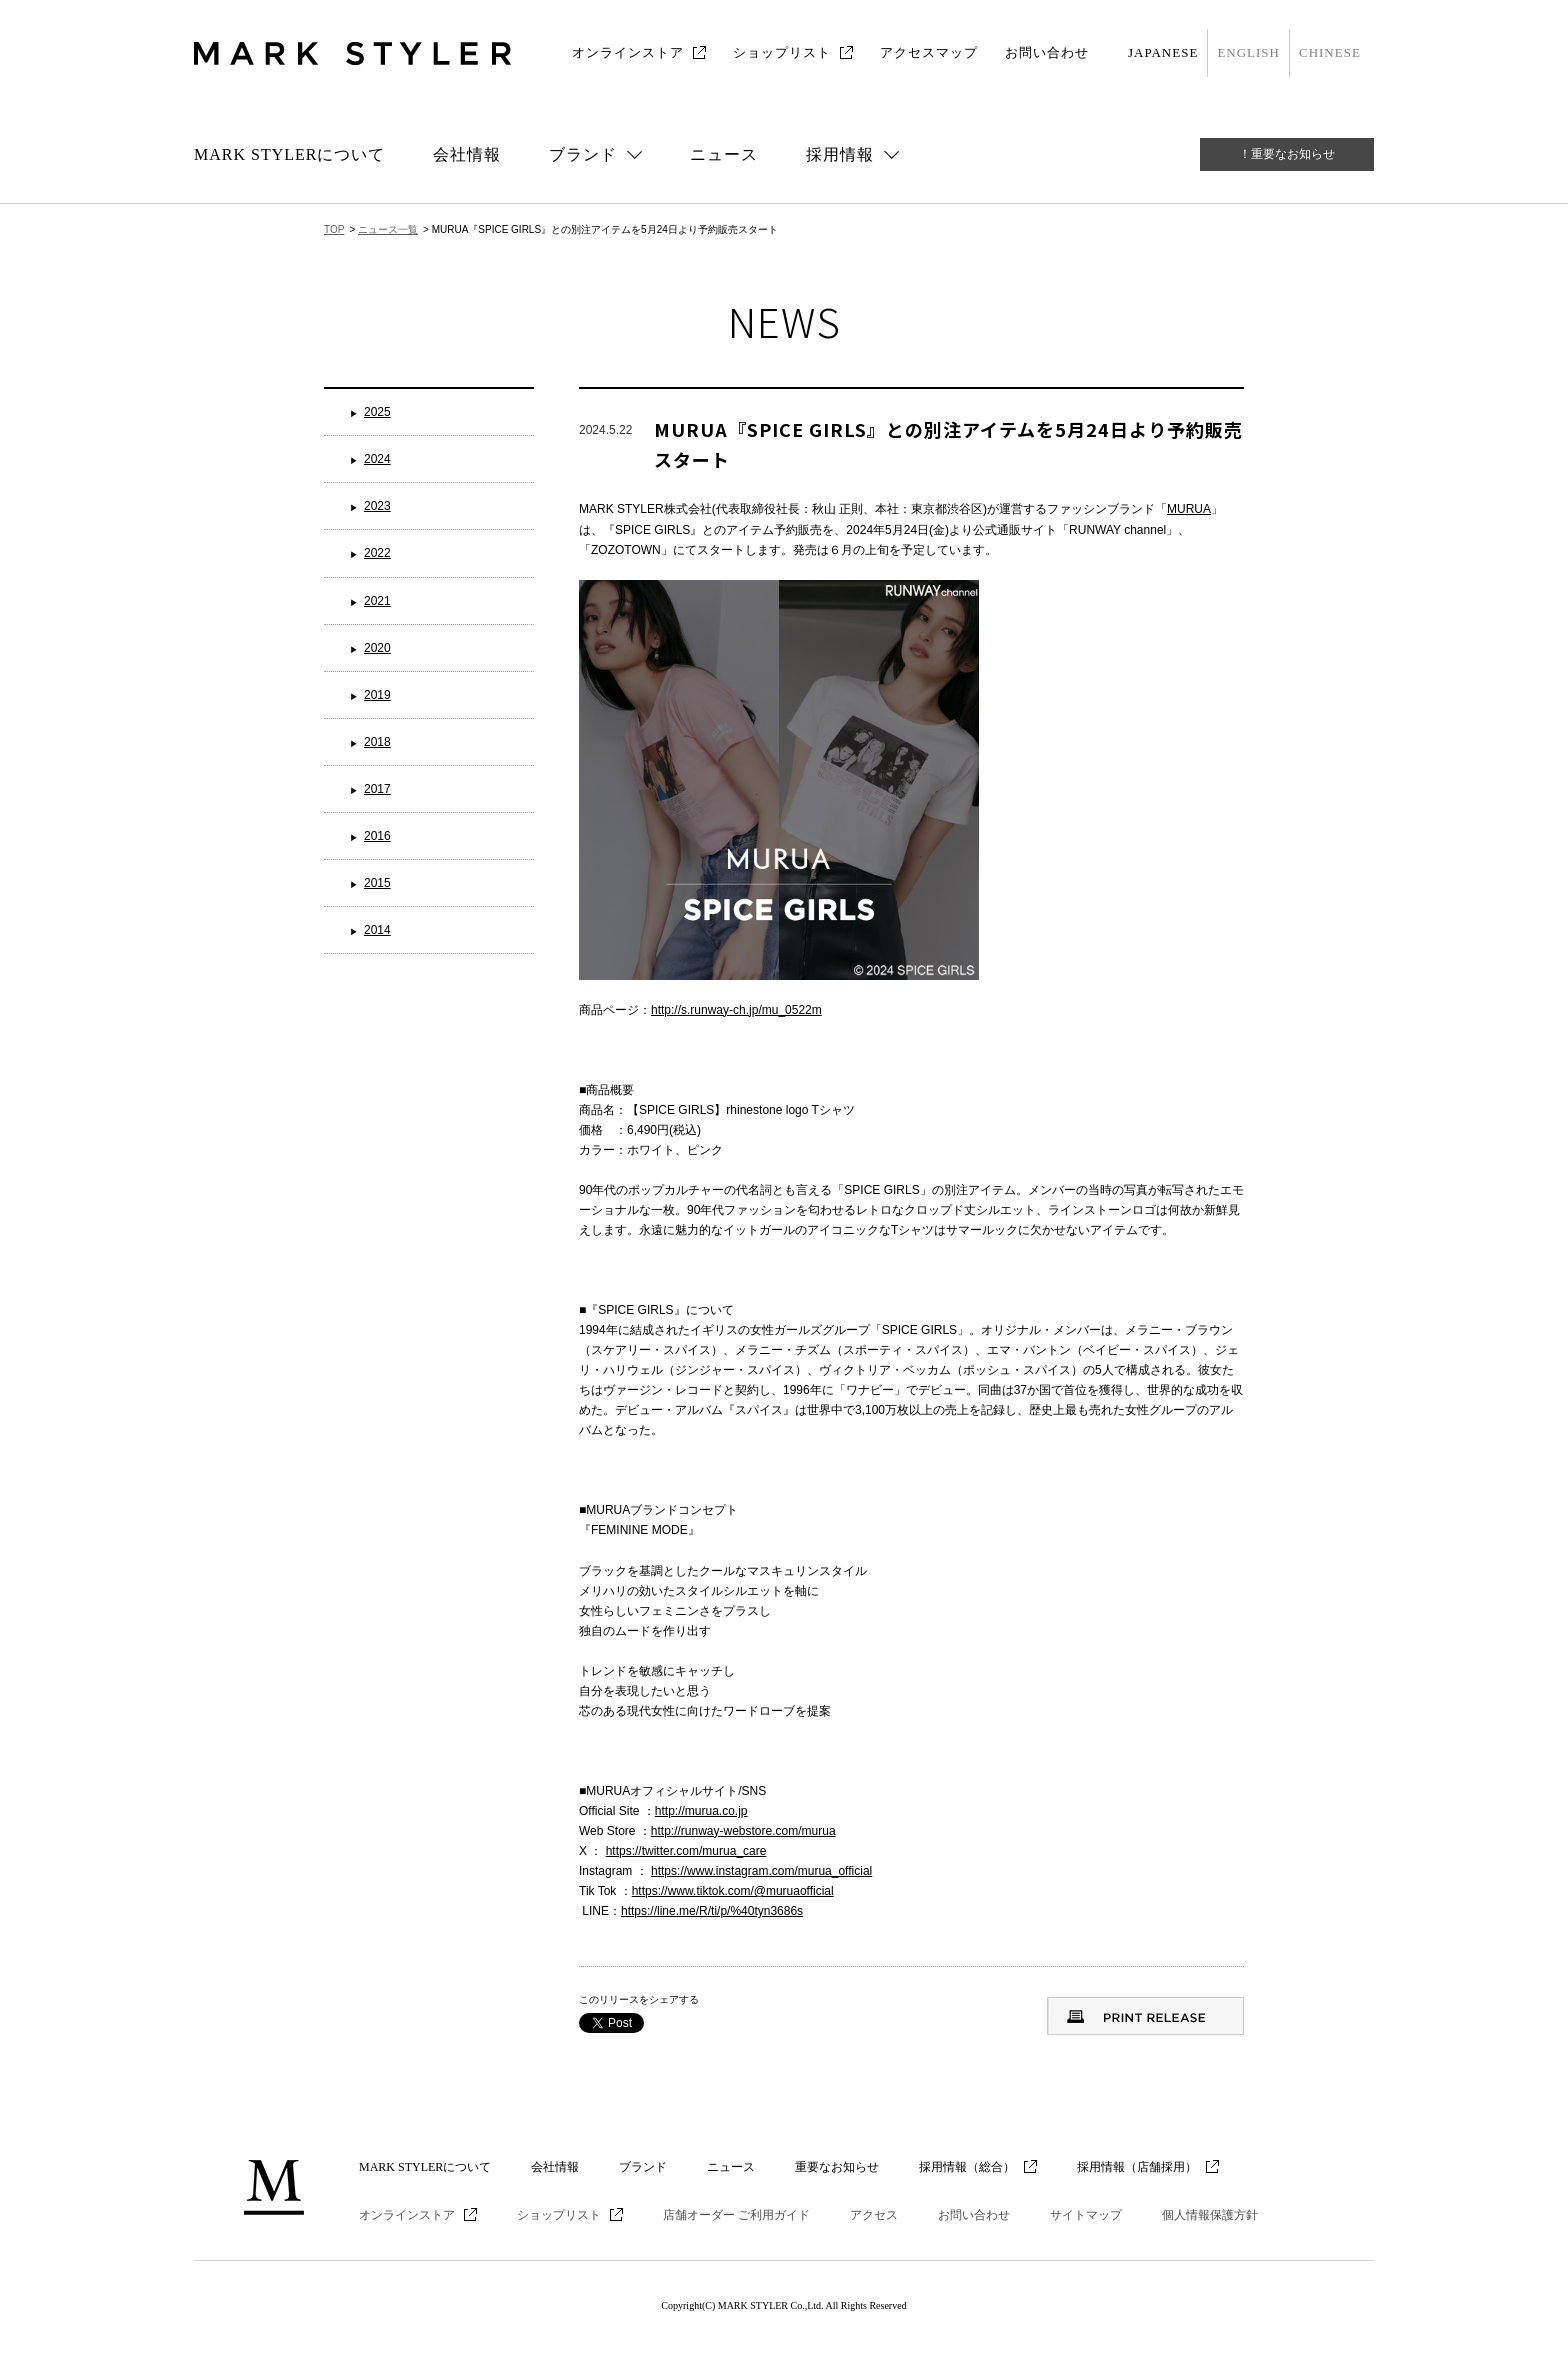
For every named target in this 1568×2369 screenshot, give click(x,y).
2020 (377, 648)
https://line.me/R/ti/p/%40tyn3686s (712, 1911)
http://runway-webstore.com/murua (743, 1831)
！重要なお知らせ (1287, 154)
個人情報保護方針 (1210, 2215)
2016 (377, 836)
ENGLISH (1248, 52)
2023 (377, 506)
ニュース (724, 154)
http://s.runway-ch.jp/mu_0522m (736, 1010)
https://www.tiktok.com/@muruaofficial (733, 1891)
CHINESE (1330, 52)
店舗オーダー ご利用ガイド (736, 2215)
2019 (377, 695)
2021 (377, 601)
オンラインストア (628, 52)
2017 (377, 789)
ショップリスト (782, 52)
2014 (377, 930)
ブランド (643, 2167)
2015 (377, 883)
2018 (377, 742)
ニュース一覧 (388, 229)
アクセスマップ (929, 52)
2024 (377, 459)
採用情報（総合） (967, 2167)
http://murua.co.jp (701, 1811)
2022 (377, 553)
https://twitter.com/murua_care (686, 1851)
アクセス (874, 2215)
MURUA (1189, 509)
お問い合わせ (1047, 52)
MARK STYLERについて (289, 154)
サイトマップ (1086, 2215)
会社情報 (467, 154)
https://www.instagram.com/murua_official (761, 1871)
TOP (334, 229)
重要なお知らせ (837, 2167)
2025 (377, 412)
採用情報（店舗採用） (1137, 2167)
